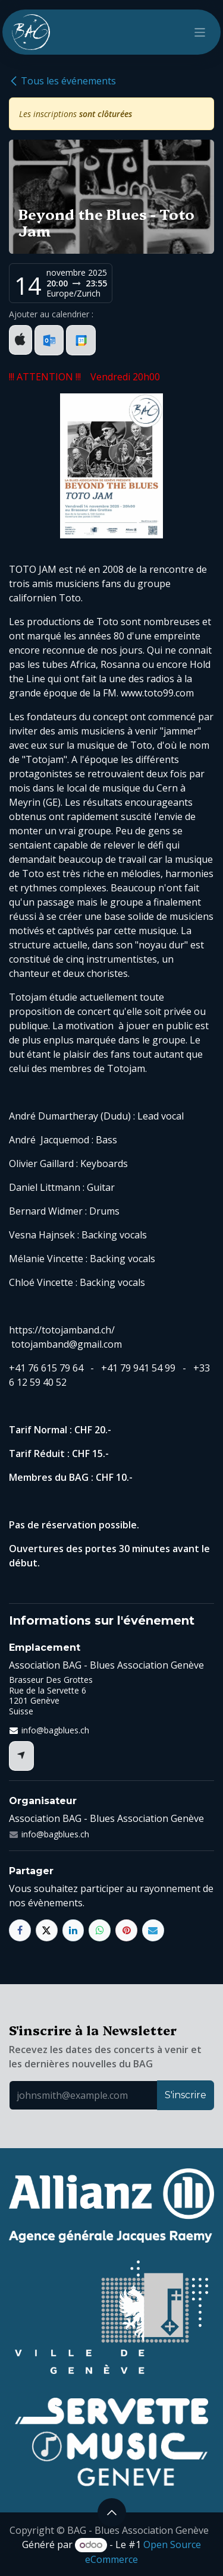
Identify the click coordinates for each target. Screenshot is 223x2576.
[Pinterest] (126, 1930)
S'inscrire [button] (185, 2095)
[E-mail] (153, 1930)
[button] (112, 2512)
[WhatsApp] (100, 1930)
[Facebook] (20, 1930)
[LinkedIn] (73, 1930)
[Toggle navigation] (200, 31)
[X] (47, 1930)
